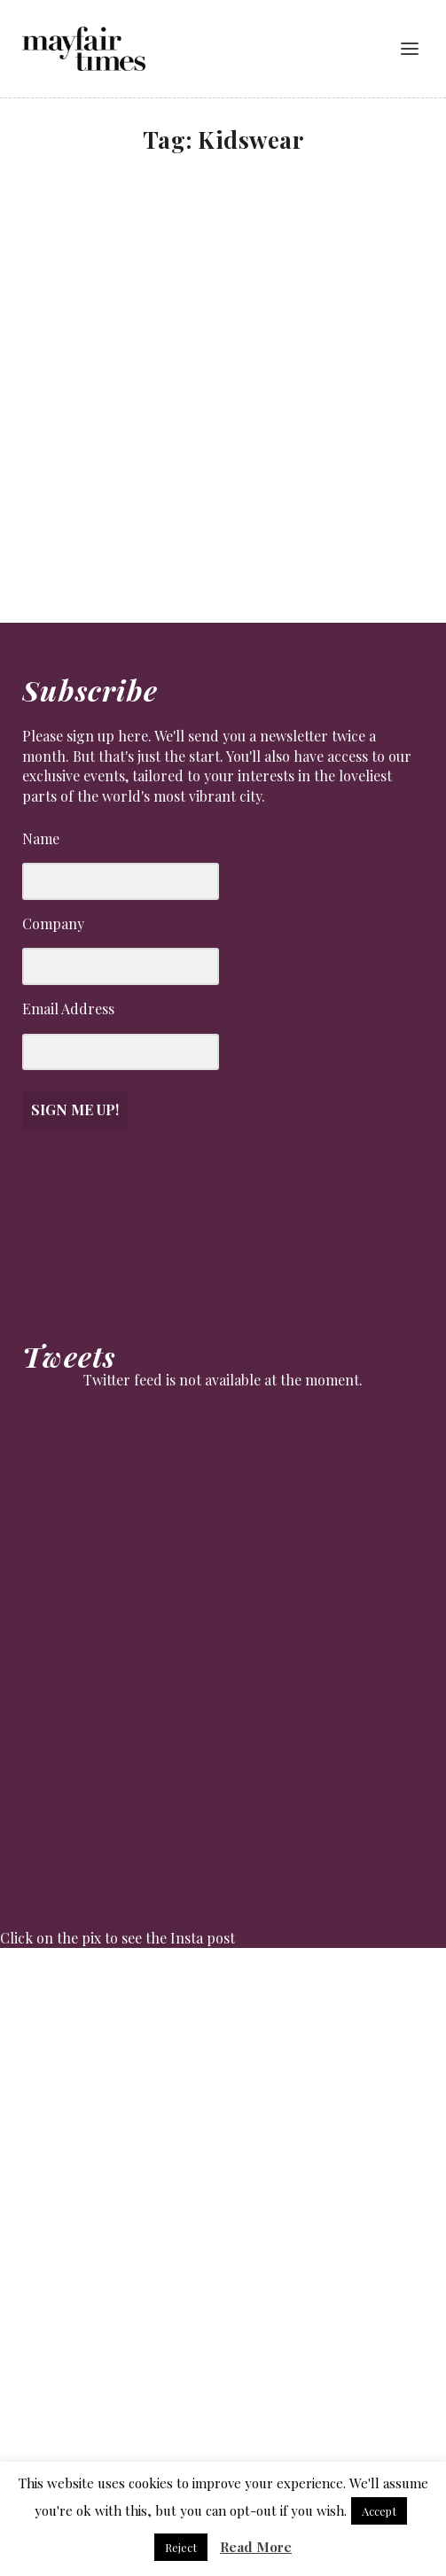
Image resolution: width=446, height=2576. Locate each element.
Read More (256, 2547)
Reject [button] (181, 2547)
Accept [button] (379, 2510)
